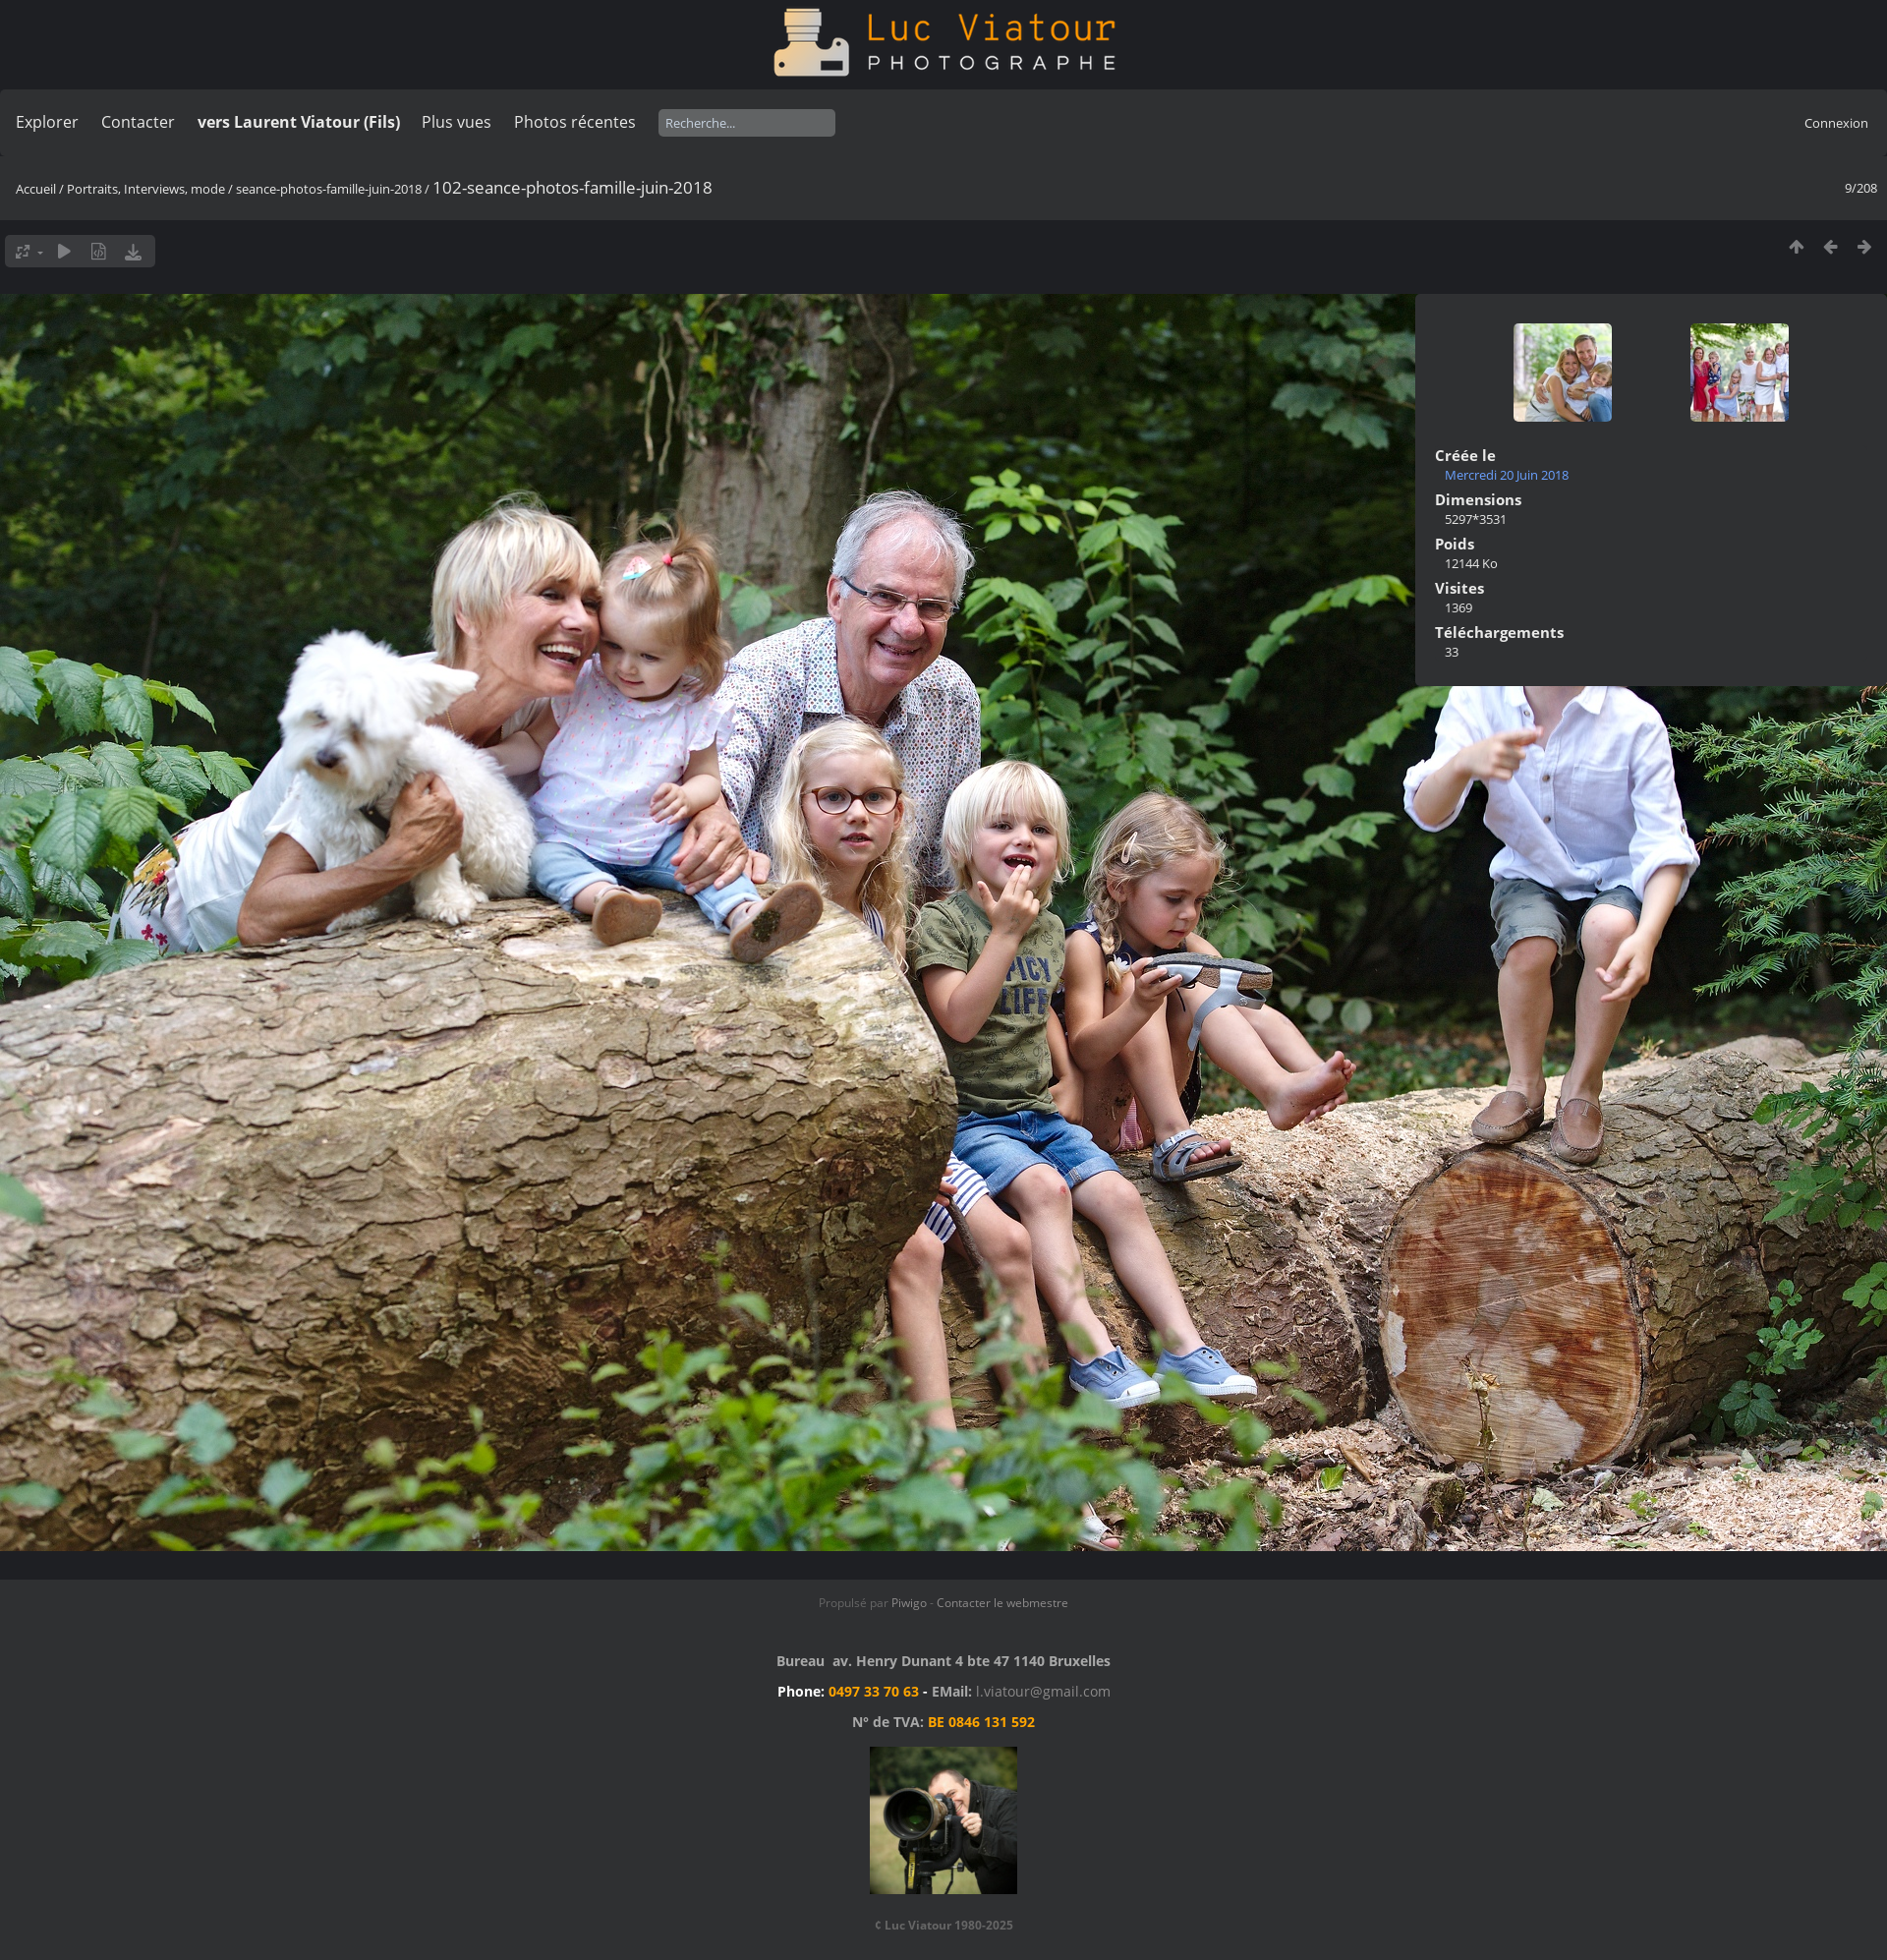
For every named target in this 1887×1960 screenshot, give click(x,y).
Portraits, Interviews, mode (146, 189)
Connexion (1836, 123)
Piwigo (909, 1602)
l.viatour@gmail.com (1043, 1691)
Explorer (47, 122)
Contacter (138, 122)
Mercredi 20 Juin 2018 (1507, 475)
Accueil (36, 189)
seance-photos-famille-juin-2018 (329, 189)
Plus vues (456, 122)
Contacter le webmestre (1002, 1602)
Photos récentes (575, 122)
